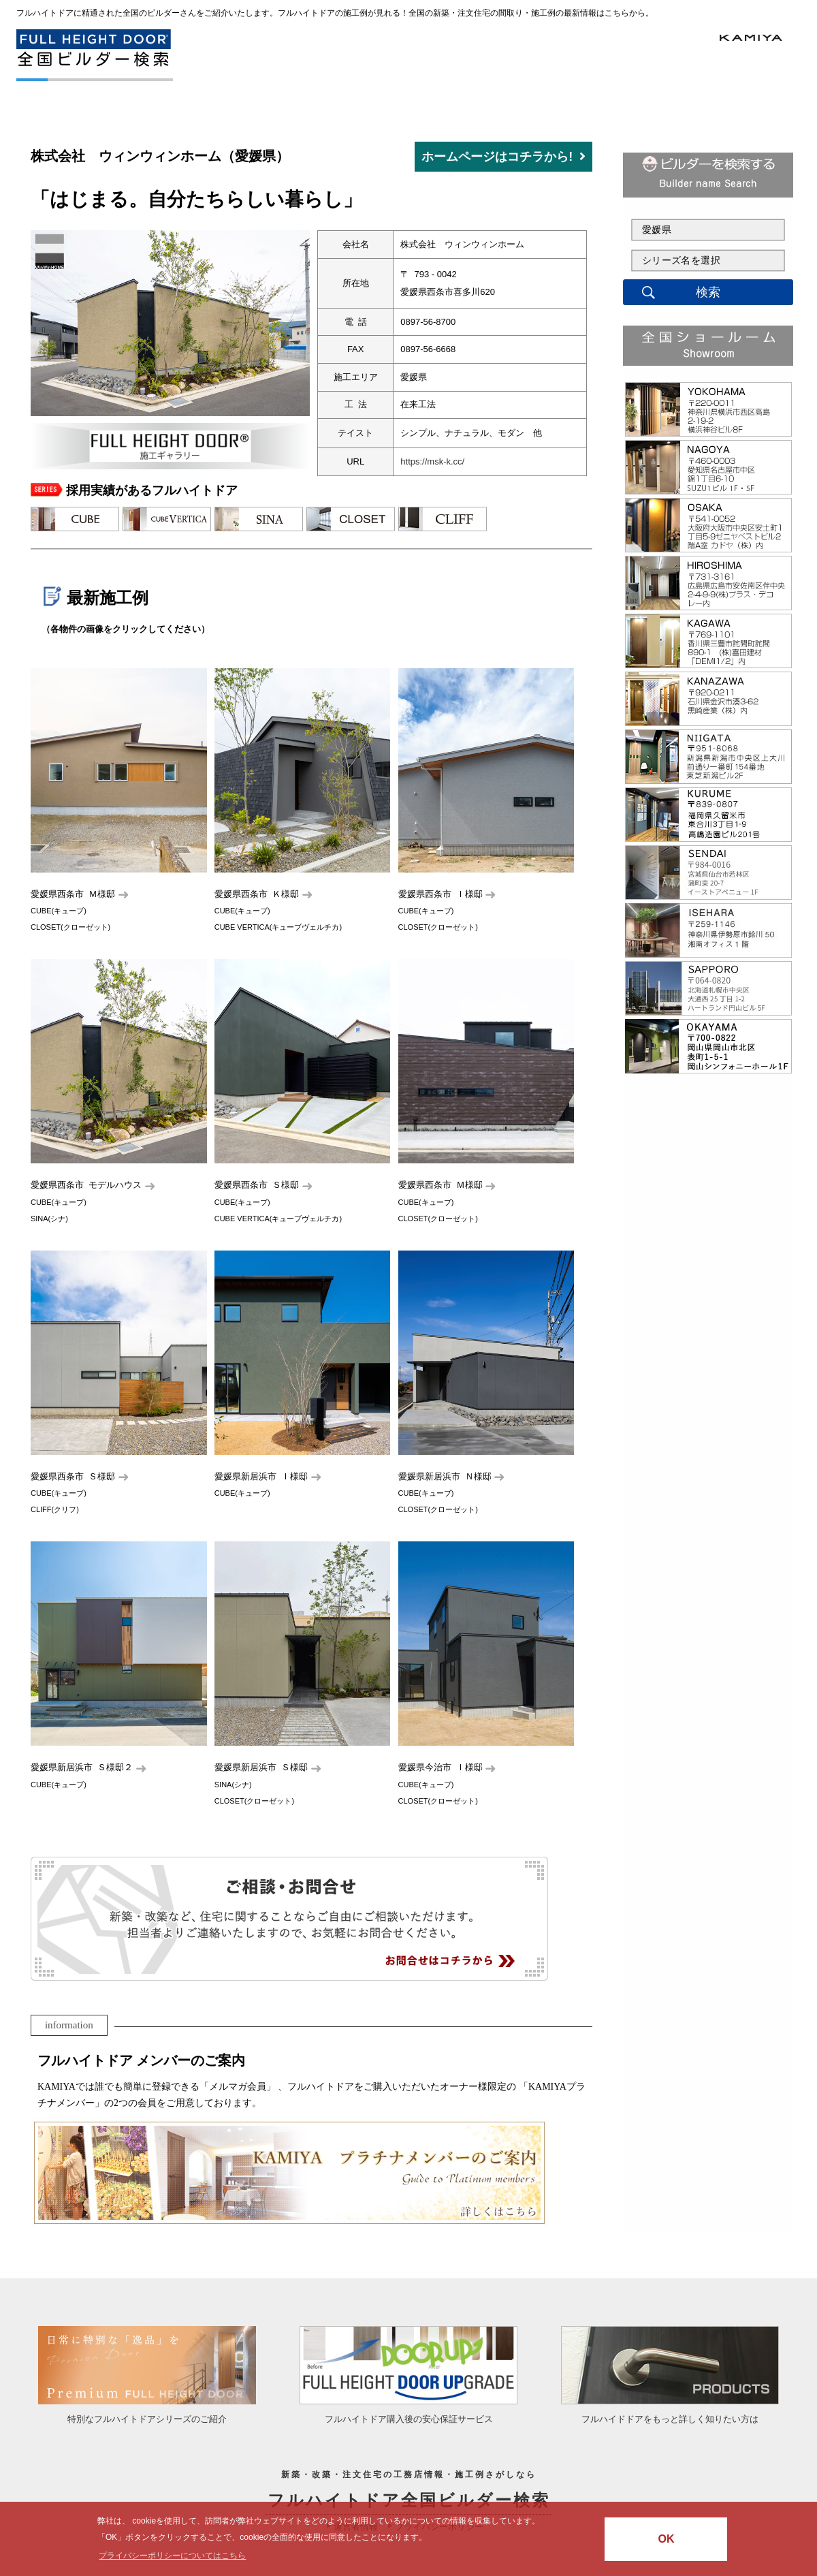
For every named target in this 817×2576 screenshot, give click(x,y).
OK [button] (666, 2539)
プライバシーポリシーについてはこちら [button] (172, 2555)
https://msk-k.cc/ (432, 461)
